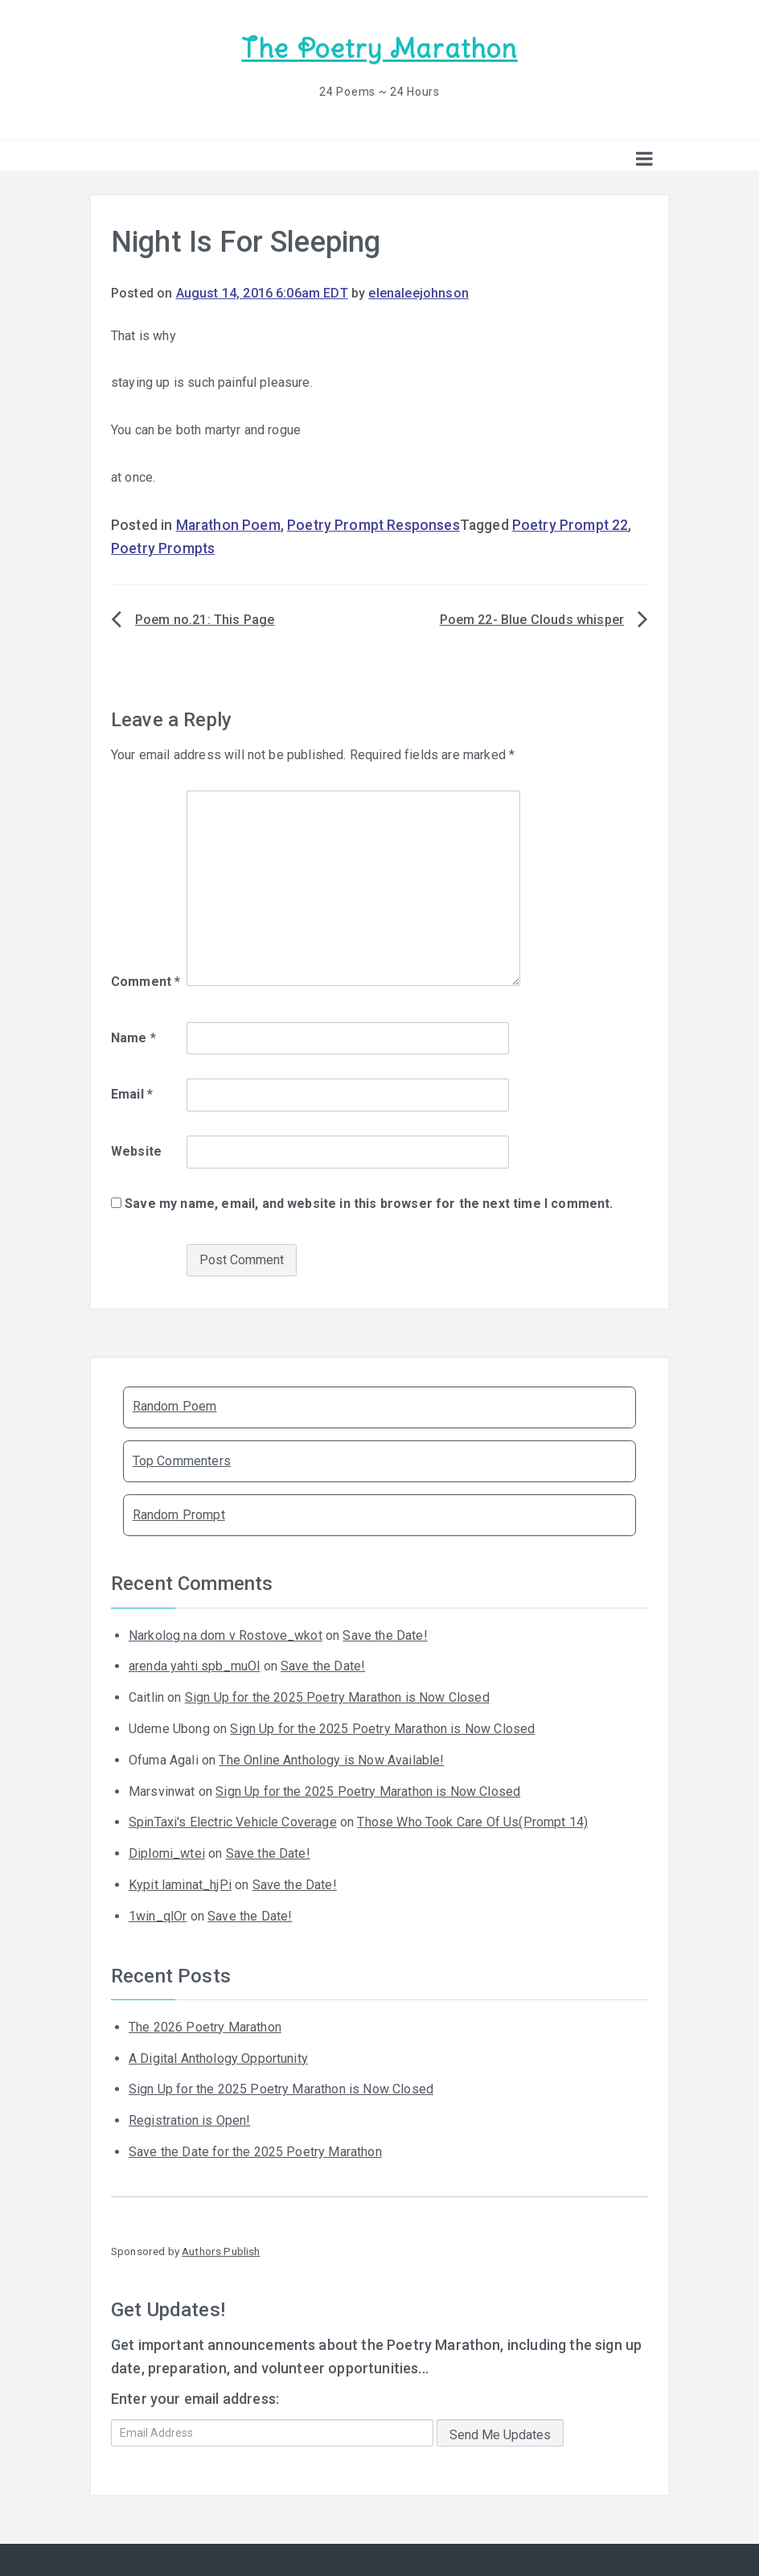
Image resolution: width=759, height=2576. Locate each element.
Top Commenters (182, 1459)
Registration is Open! (189, 2119)
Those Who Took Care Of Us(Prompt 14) (472, 1821)
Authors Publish (221, 2250)
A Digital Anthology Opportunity (218, 2057)
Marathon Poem (228, 524)
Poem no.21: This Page (204, 619)
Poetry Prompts (163, 548)
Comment (145, 980)
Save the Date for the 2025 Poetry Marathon (255, 2151)
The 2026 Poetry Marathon (205, 2026)
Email (132, 1093)
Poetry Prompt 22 (570, 524)
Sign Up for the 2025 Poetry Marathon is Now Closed (337, 1696)
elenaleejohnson (418, 292)
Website (136, 1150)
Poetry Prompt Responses (373, 524)
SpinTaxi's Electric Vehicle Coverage (233, 1821)
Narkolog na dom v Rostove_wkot (225, 1633)
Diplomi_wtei (167, 1852)
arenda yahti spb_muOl (194, 1665)
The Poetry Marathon (379, 48)
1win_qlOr (158, 1915)
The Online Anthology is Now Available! (331, 1759)
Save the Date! (385, 1633)
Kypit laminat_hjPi (180, 1884)
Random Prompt (179, 1514)
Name (133, 1037)
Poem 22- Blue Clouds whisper (532, 619)
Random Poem (175, 1405)
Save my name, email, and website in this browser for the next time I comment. (369, 1202)
